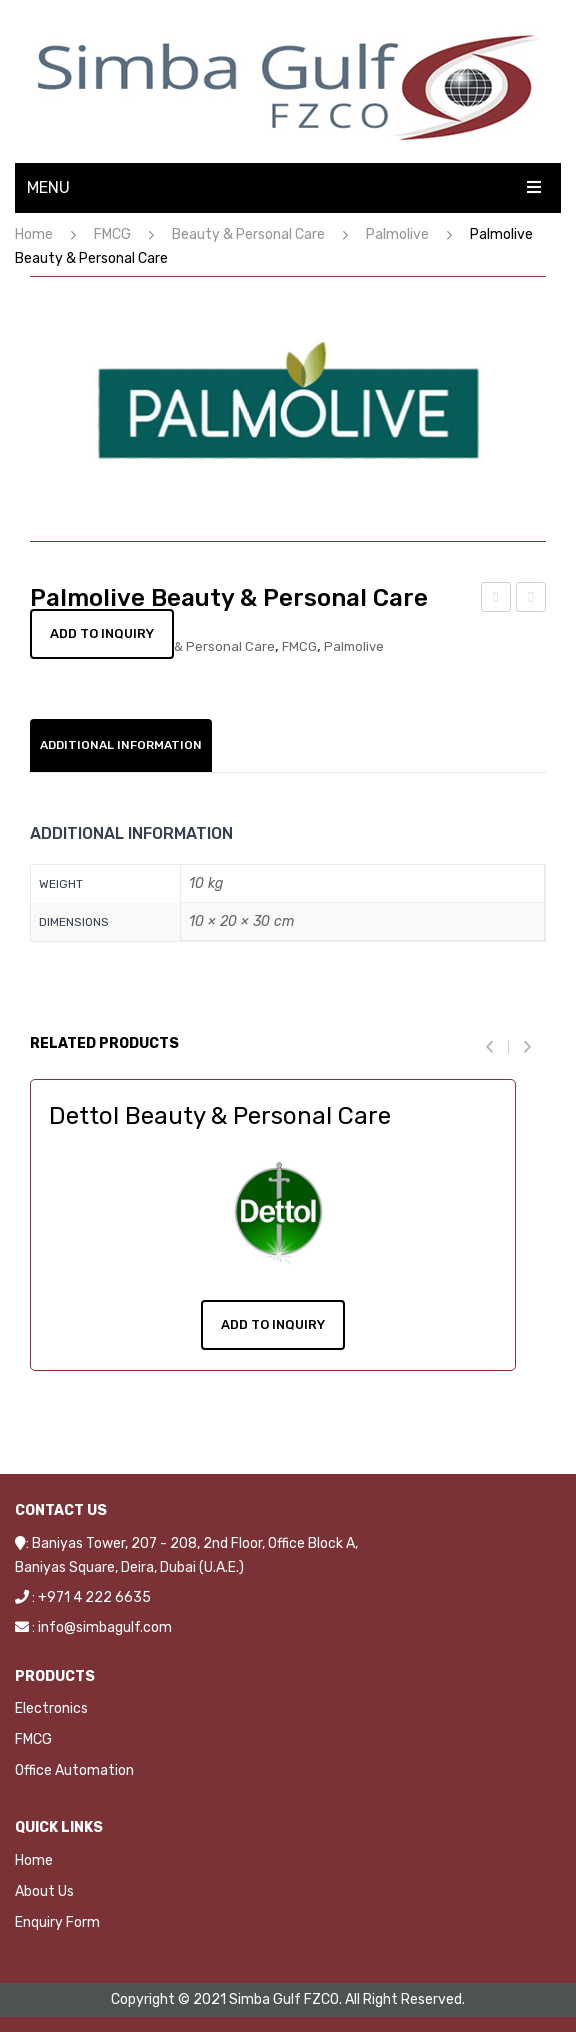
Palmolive (397, 234)
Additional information (121, 745)
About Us (44, 1891)
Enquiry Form (57, 1922)
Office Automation (74, 1770)
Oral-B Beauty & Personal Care (497, 600)
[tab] (121, 745)
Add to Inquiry (102, 633)
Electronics (51, 1708)
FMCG (112, 234)
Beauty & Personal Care (248, 234)
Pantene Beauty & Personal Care (532, 600)
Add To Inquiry (273, 1324)
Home (34, 234)
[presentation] (497, 1046)
